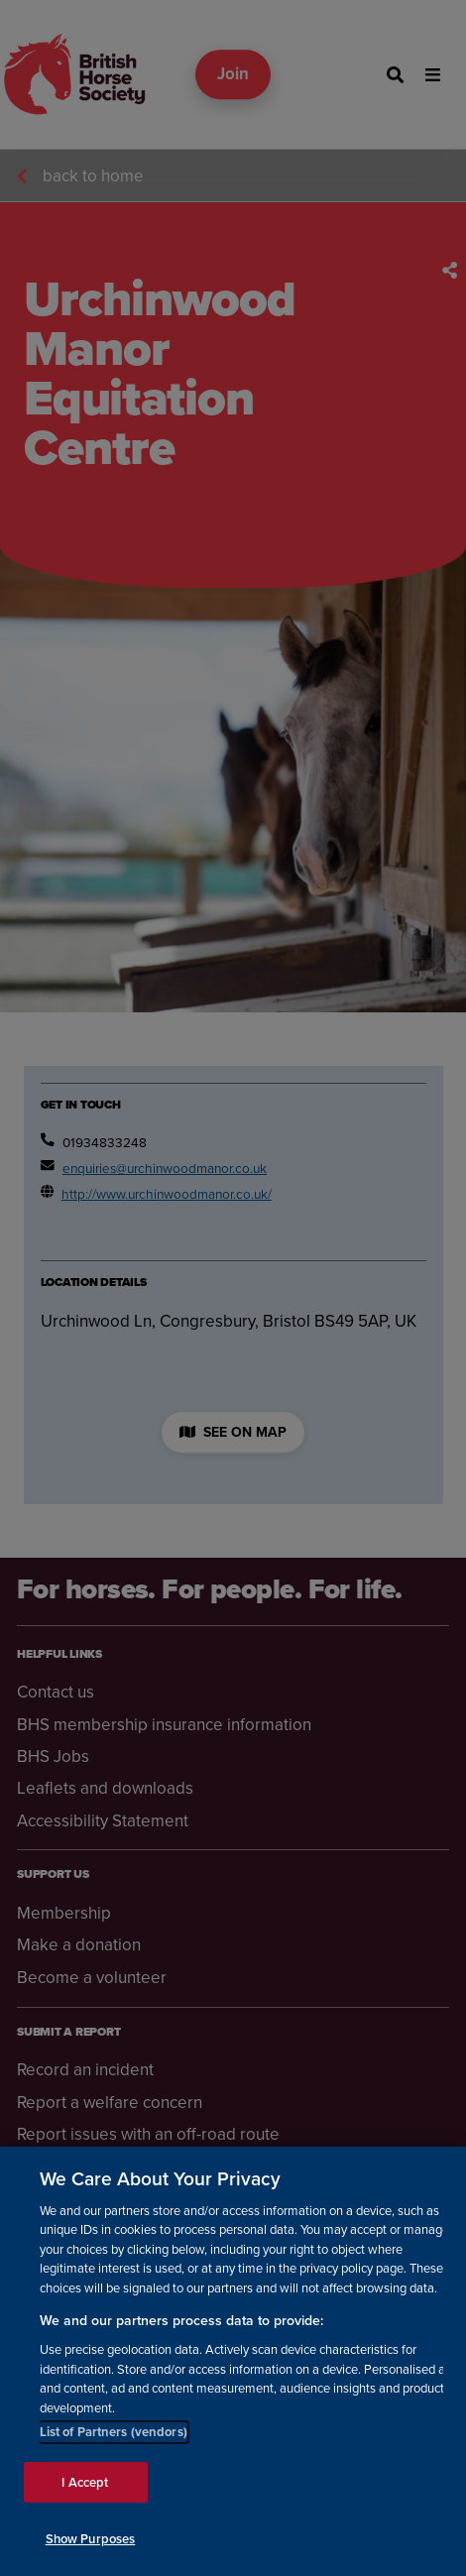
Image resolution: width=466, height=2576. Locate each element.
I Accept (84, 2482)
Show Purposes (91, 2538)
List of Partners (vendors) (113, 2431)
